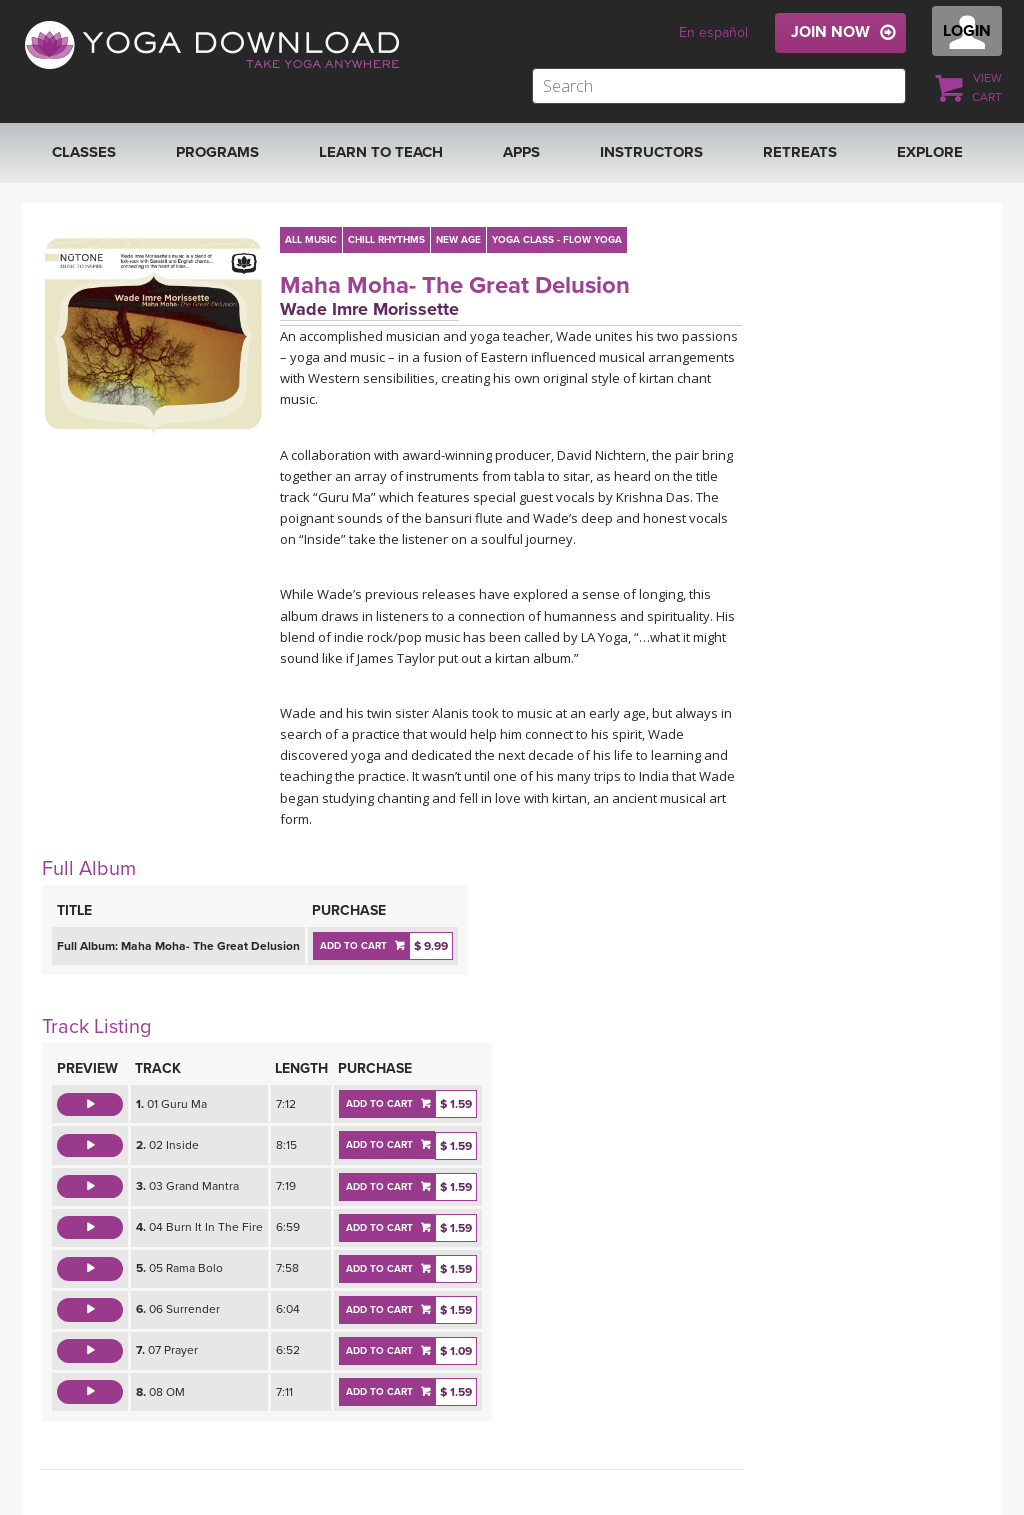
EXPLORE (930, 152)
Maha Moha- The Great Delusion (455, 285)
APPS (521, 152)
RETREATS (800, 152)
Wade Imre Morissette (369, 309)
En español (713, 32)
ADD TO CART (353, 946)
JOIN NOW (830, 32)
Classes (84, 152)
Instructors (651, 152)
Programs (217, 152)
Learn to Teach (381, 152)
